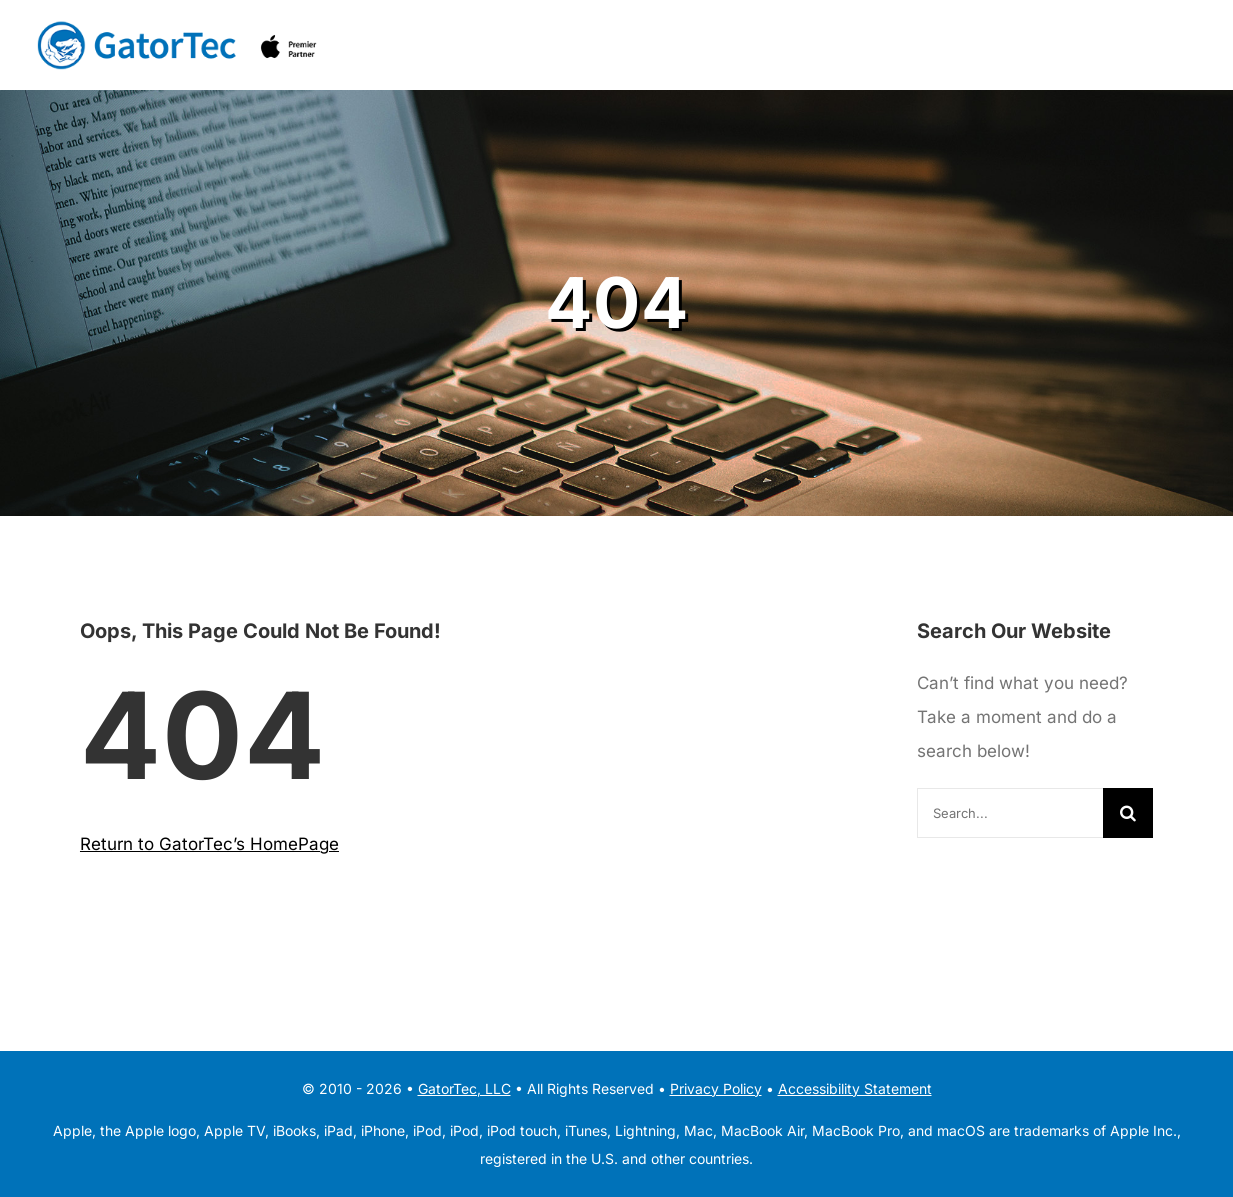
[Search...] (1010, 813)
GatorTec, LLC (464, 1088)
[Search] (1128, 813)
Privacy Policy (716, 1088)
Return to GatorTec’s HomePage (209, 844)
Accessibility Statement (855, 1088)
